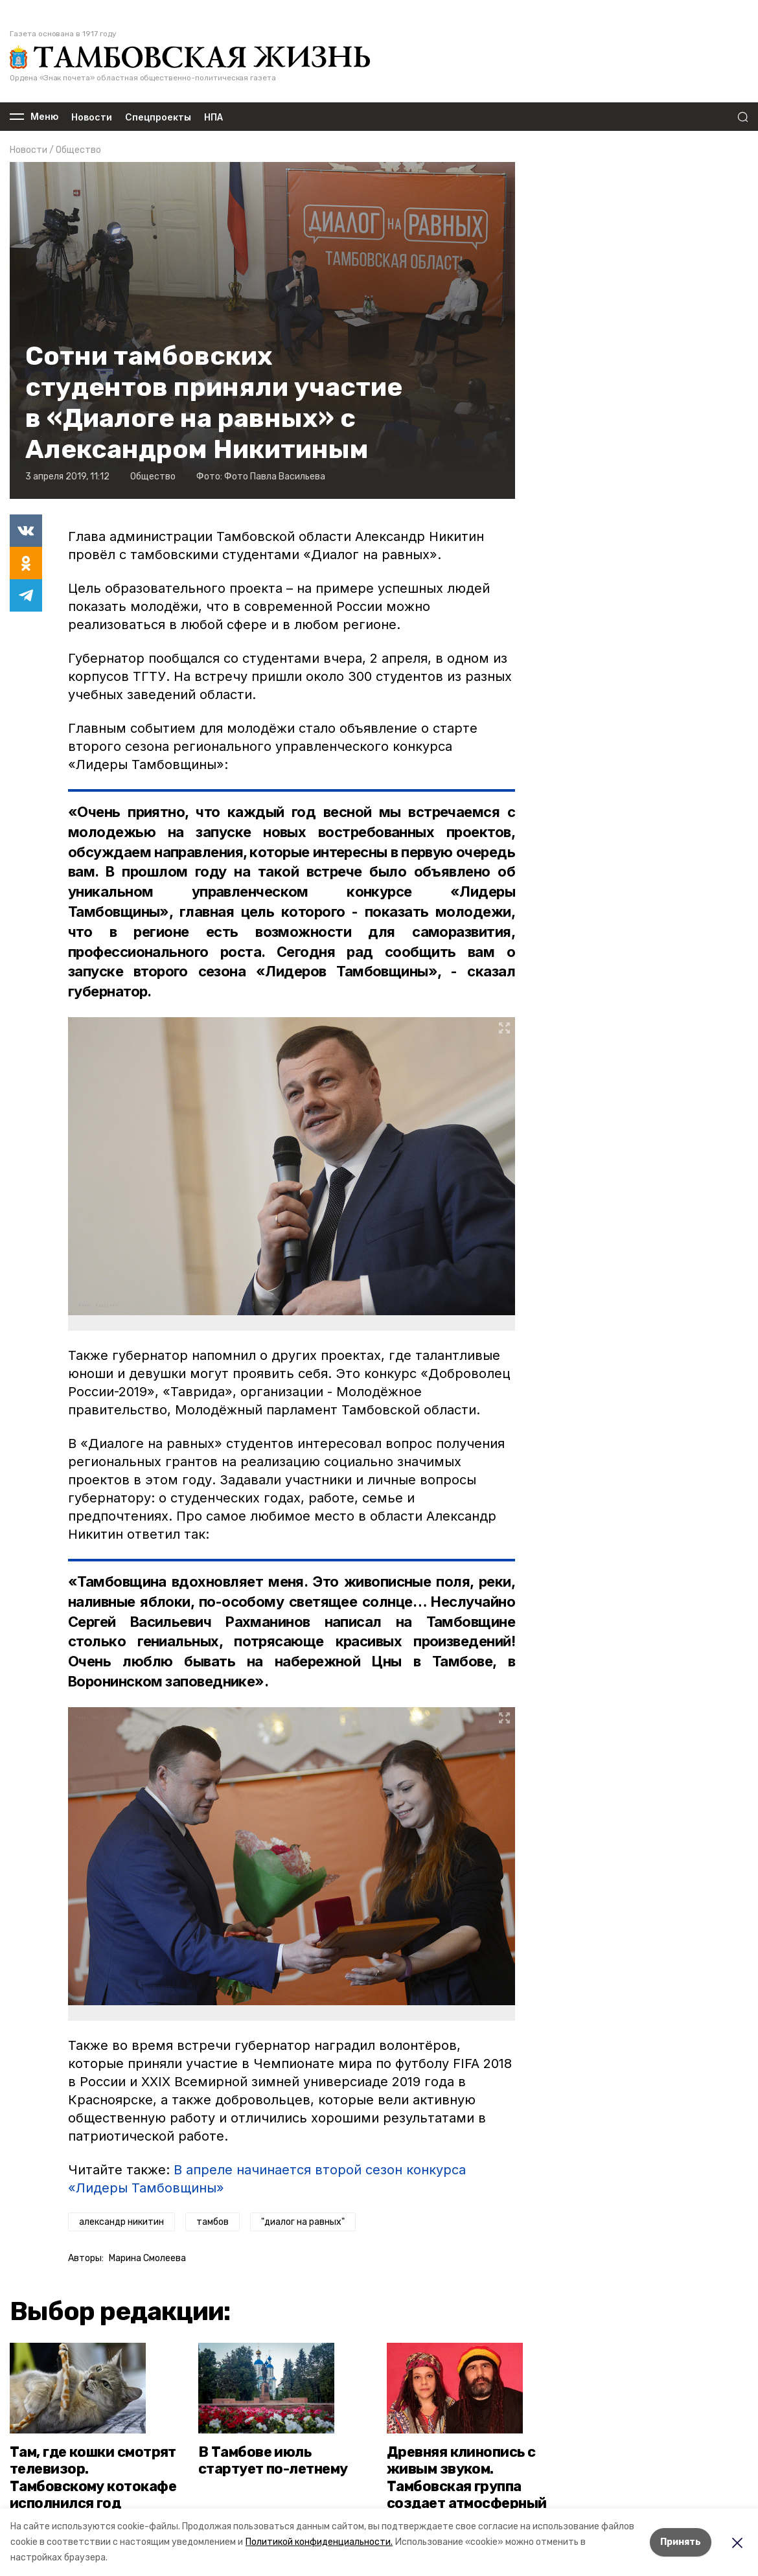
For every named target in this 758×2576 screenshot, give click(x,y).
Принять (680, 2541)
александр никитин (121, 2221)
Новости (91, 116)
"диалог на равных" (303, 2221)
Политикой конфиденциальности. (319, 2541)
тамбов (212, 2221)
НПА (213, 116)
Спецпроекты (158, 116)
